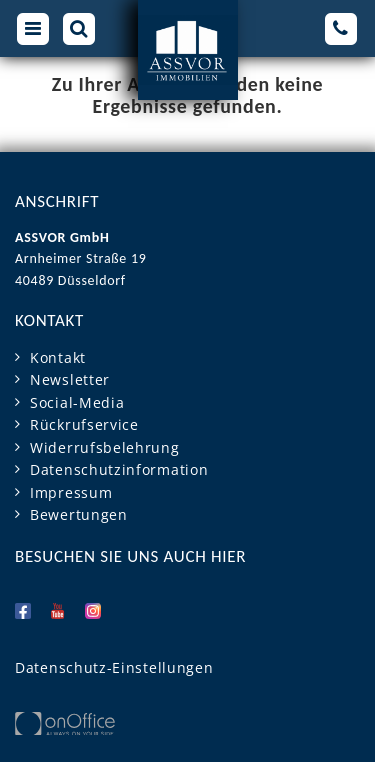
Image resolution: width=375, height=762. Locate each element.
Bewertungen (79, 514)
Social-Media (77, 402)
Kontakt (58, 357)
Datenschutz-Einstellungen (114, 667)
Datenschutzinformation (119, 469)
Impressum (71, 492)
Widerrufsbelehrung (105, 447)
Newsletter (70, 379)
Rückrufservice (84, 424)
